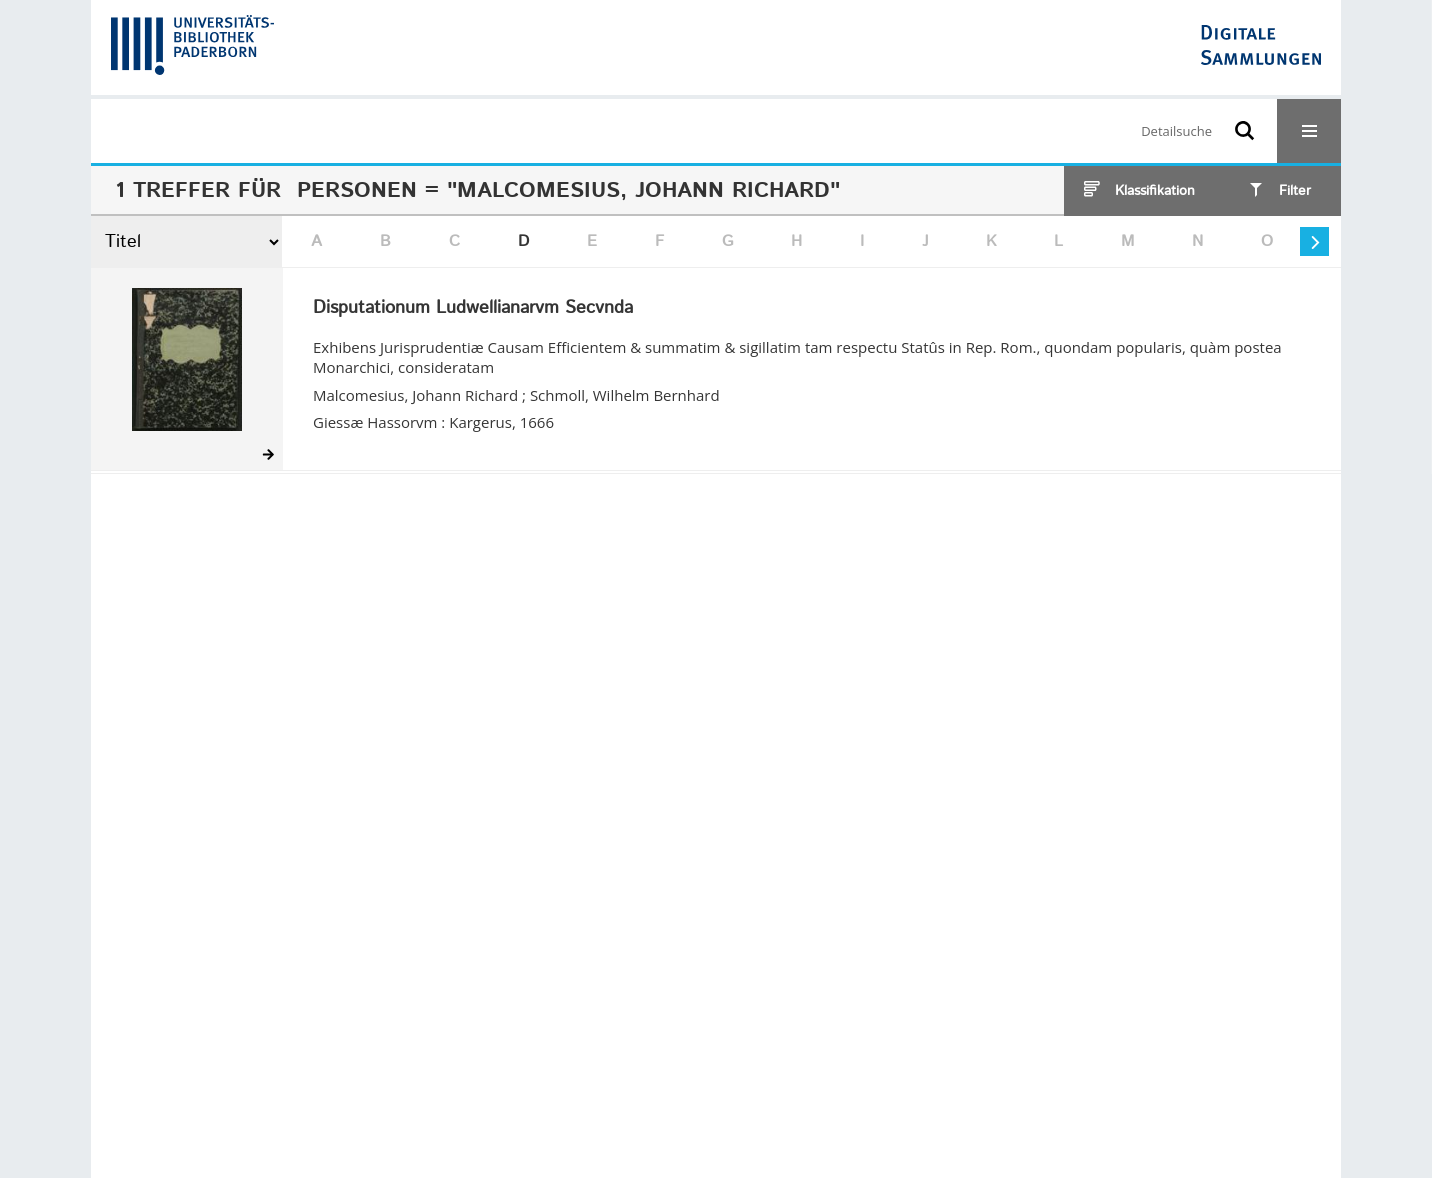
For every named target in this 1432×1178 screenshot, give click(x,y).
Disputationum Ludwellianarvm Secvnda (473, 309)
